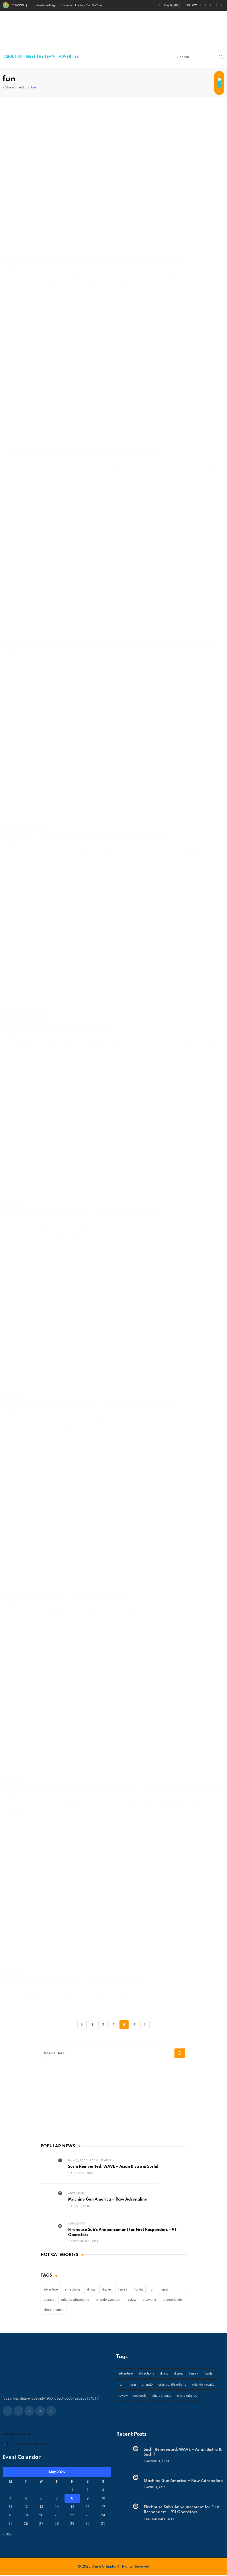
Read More (20, 292)
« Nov (7, 2535)
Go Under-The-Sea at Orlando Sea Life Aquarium (86, 834)
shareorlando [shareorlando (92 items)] (172, 2301)
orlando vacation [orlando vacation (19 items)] (108, 2301)
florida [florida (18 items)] (138, 2290)
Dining (73, 2161)
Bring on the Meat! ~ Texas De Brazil (64, 1595)
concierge (15, 263)
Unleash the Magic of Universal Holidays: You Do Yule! (67, 5)
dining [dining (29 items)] (91, 2290)
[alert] (57, 2445)
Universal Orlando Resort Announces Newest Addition (94, 254)
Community (76, 2224)
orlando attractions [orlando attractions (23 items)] (75, 2301)
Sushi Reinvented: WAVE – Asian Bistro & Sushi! (113, 2168)
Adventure (76, 2194)
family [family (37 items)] (122, 2290)
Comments (68, 263)
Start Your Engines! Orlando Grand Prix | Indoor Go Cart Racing (111, 1786)
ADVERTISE (69, 57)
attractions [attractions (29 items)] (72, 2290)
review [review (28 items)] (131, 2301)
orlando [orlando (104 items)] (49, 2301)
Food (84, 2161)
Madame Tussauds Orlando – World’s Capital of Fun (90, 1403)
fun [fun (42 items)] (151, 2290)
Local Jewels (101, 2161)
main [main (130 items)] (164, 2290)
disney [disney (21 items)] (107, 2290)
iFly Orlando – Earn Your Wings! (57, 1026)
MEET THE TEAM (40, 57)
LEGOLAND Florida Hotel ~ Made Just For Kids (81, 1211)
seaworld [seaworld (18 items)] (149, 2301)
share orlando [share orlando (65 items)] (53, 2311)
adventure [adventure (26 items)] (50, 2290)
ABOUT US (13, 57)
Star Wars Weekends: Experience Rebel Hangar (83, 450)
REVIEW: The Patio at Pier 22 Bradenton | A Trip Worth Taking (108, 642)
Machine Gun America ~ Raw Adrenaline (72, 1978)
